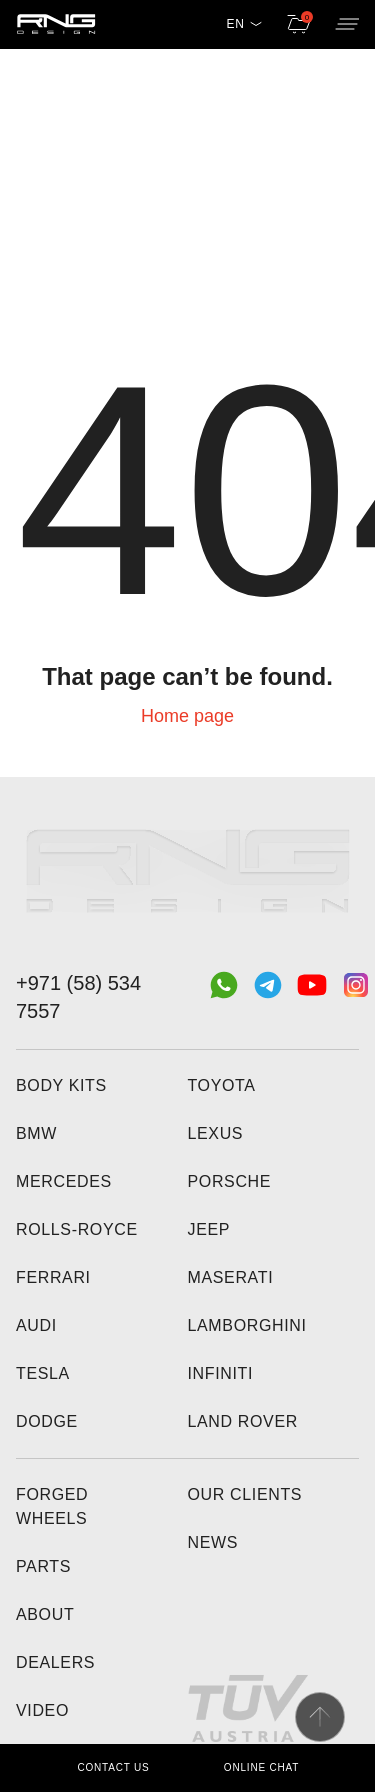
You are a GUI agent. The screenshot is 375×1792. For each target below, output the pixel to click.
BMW (36, 1133)
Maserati (231, 1277)
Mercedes (64, 1181)
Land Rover (243, 1421)
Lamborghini (247, 1325)
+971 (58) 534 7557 (78, 997)
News (213, 1542)
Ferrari (53, 1277)
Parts (43, 1566)
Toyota (222, 1085)
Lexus (216, 1133)
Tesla (43, 1373)
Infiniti (221, 1373)
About (45, 1614)
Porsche (230, 1181)
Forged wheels (52, 1506)
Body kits (61, 1085)
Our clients (245, 1494)
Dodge (47, 1421)
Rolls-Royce (77, 1229)
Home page (187, 716)
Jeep (209, 1229)
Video (42, 1710)
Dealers (55, 1662)
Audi (36, 1325)
